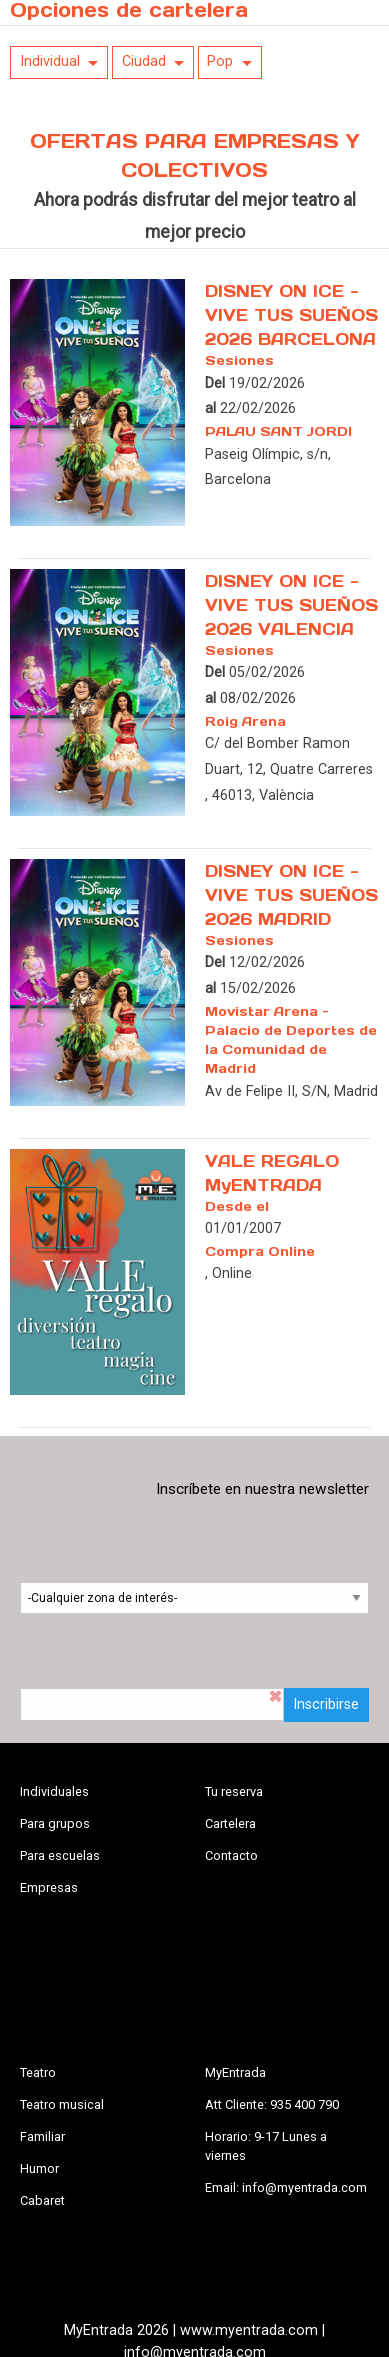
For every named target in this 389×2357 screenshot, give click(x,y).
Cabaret (42, 2200)
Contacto (231, 1855)
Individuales (54, 1791)
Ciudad (144, 61)
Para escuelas (60, 1855)
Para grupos (55, 1823)
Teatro (38, 2072)
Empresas (49, 1887)
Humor (39, 2168)
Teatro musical (62, 2104)
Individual (50, 61)
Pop (220, 61)
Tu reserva (234, 1791)
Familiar (42, 2136)
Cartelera (230, 1823)
